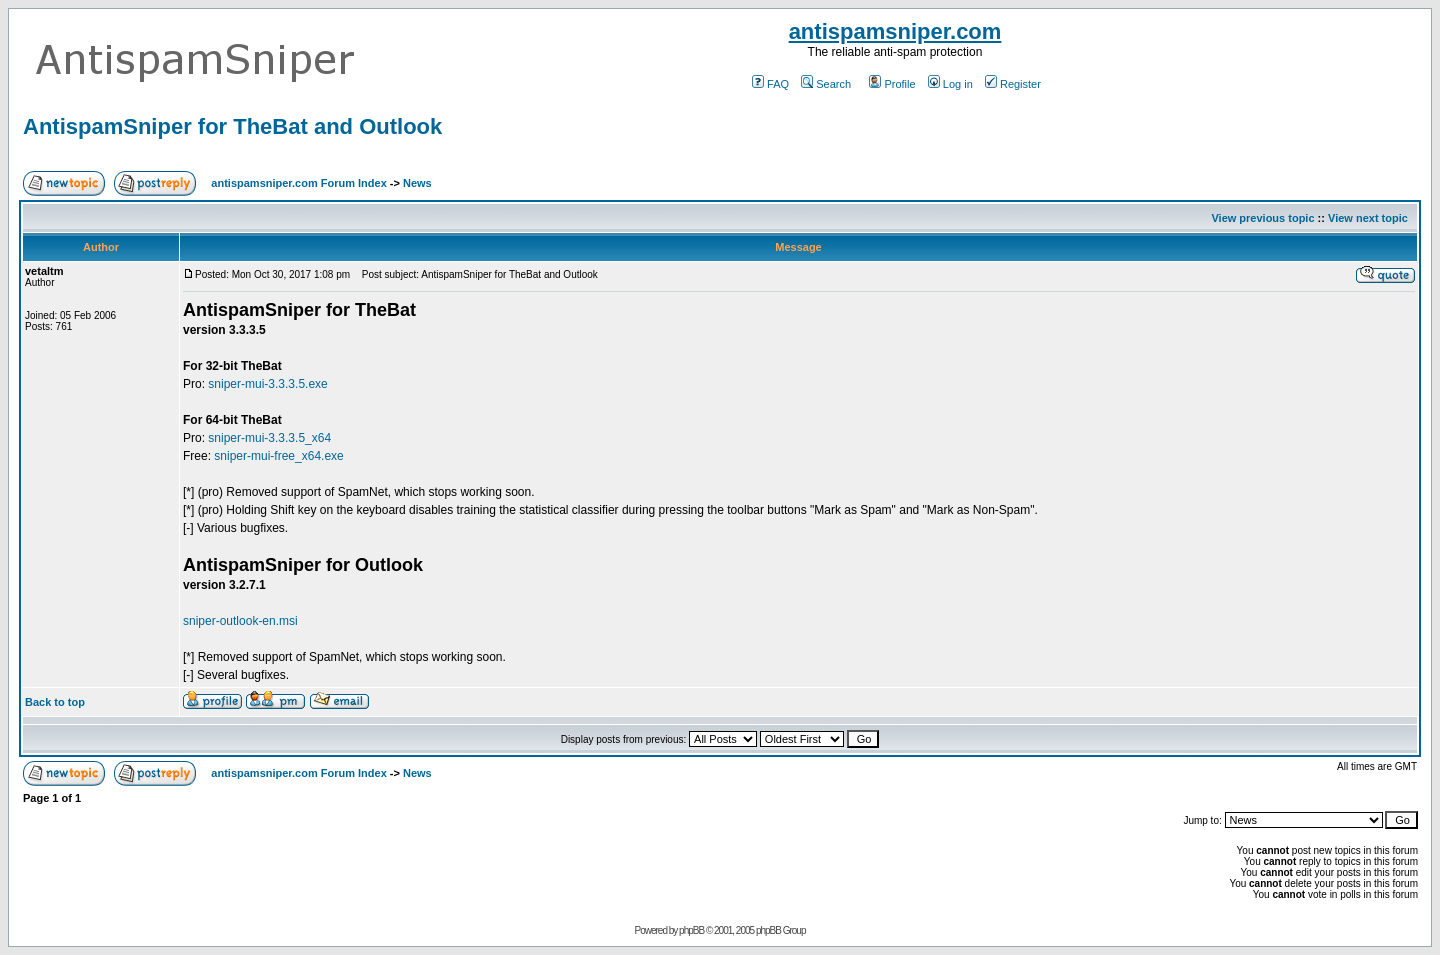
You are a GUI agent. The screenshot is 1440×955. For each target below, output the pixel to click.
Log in (950, 84)
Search (826, 84)
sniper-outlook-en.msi (240, 621)
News (417, 183)
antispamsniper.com (895, 31)
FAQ (770, 84)
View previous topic (1262, 218)
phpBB (691, 930)
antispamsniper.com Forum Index (298, 183)
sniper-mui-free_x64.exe (278, 456)
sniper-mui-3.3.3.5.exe (267, 384)
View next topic (1368, 218)
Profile (892, 84)
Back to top (55, 702)
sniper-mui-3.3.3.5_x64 (269, 438)
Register (1013, 84)
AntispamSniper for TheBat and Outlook (232, 126)
